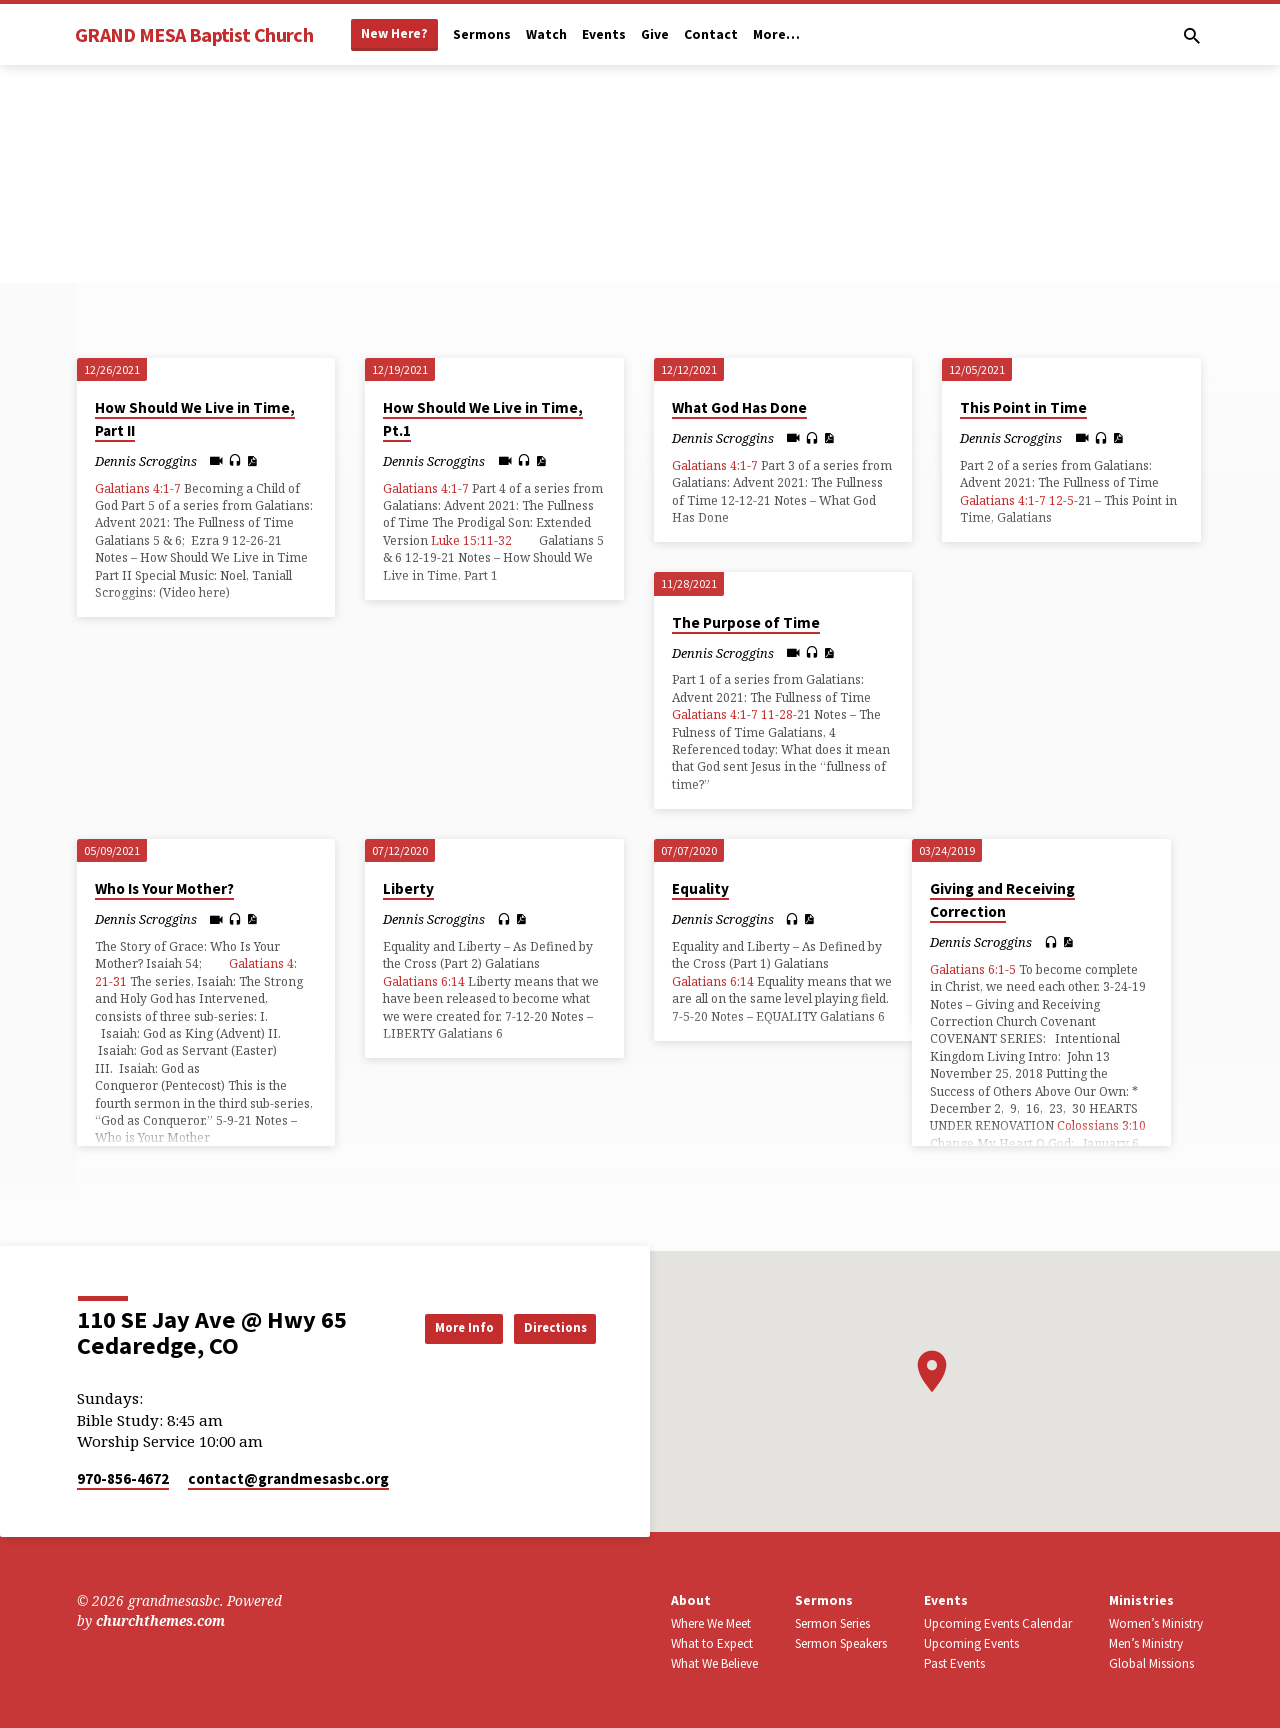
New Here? (394, 33)
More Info (434, 1328)
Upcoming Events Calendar (998, 1623)
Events (604, 34)
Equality (700, 888)
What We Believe (714, 1663)
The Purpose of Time (746, 622)
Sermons (482, 34)
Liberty (408, 888)
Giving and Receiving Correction (1002, 900)
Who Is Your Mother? (164, 888)
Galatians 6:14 (424, 981)
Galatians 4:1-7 (138, 488)
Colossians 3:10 (1101, 1125)
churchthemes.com (160, 1620)
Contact (711, 34)
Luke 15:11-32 (471, 540)
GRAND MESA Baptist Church (194, 34)
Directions (545, 1328)
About (691, 1600)
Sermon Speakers (841, 1643)
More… (776, 34)
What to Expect (712, 1643)
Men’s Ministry (1146, 1643)
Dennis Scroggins (146, 461)
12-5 (1061, 500)
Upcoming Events (971, 1643)
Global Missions (1151, 1663)
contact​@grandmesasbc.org (288, 1478)
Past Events (954, 1663)
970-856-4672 (123, 1478)
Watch (546, 34)
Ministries (1141, 1600)
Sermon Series (832, 1623)
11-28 (777, 714)
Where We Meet (711, 1623)
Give (655, 34)
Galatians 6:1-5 (973, 969)
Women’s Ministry (1156, 1623)
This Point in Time (1023, 407)
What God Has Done (739, 407)
